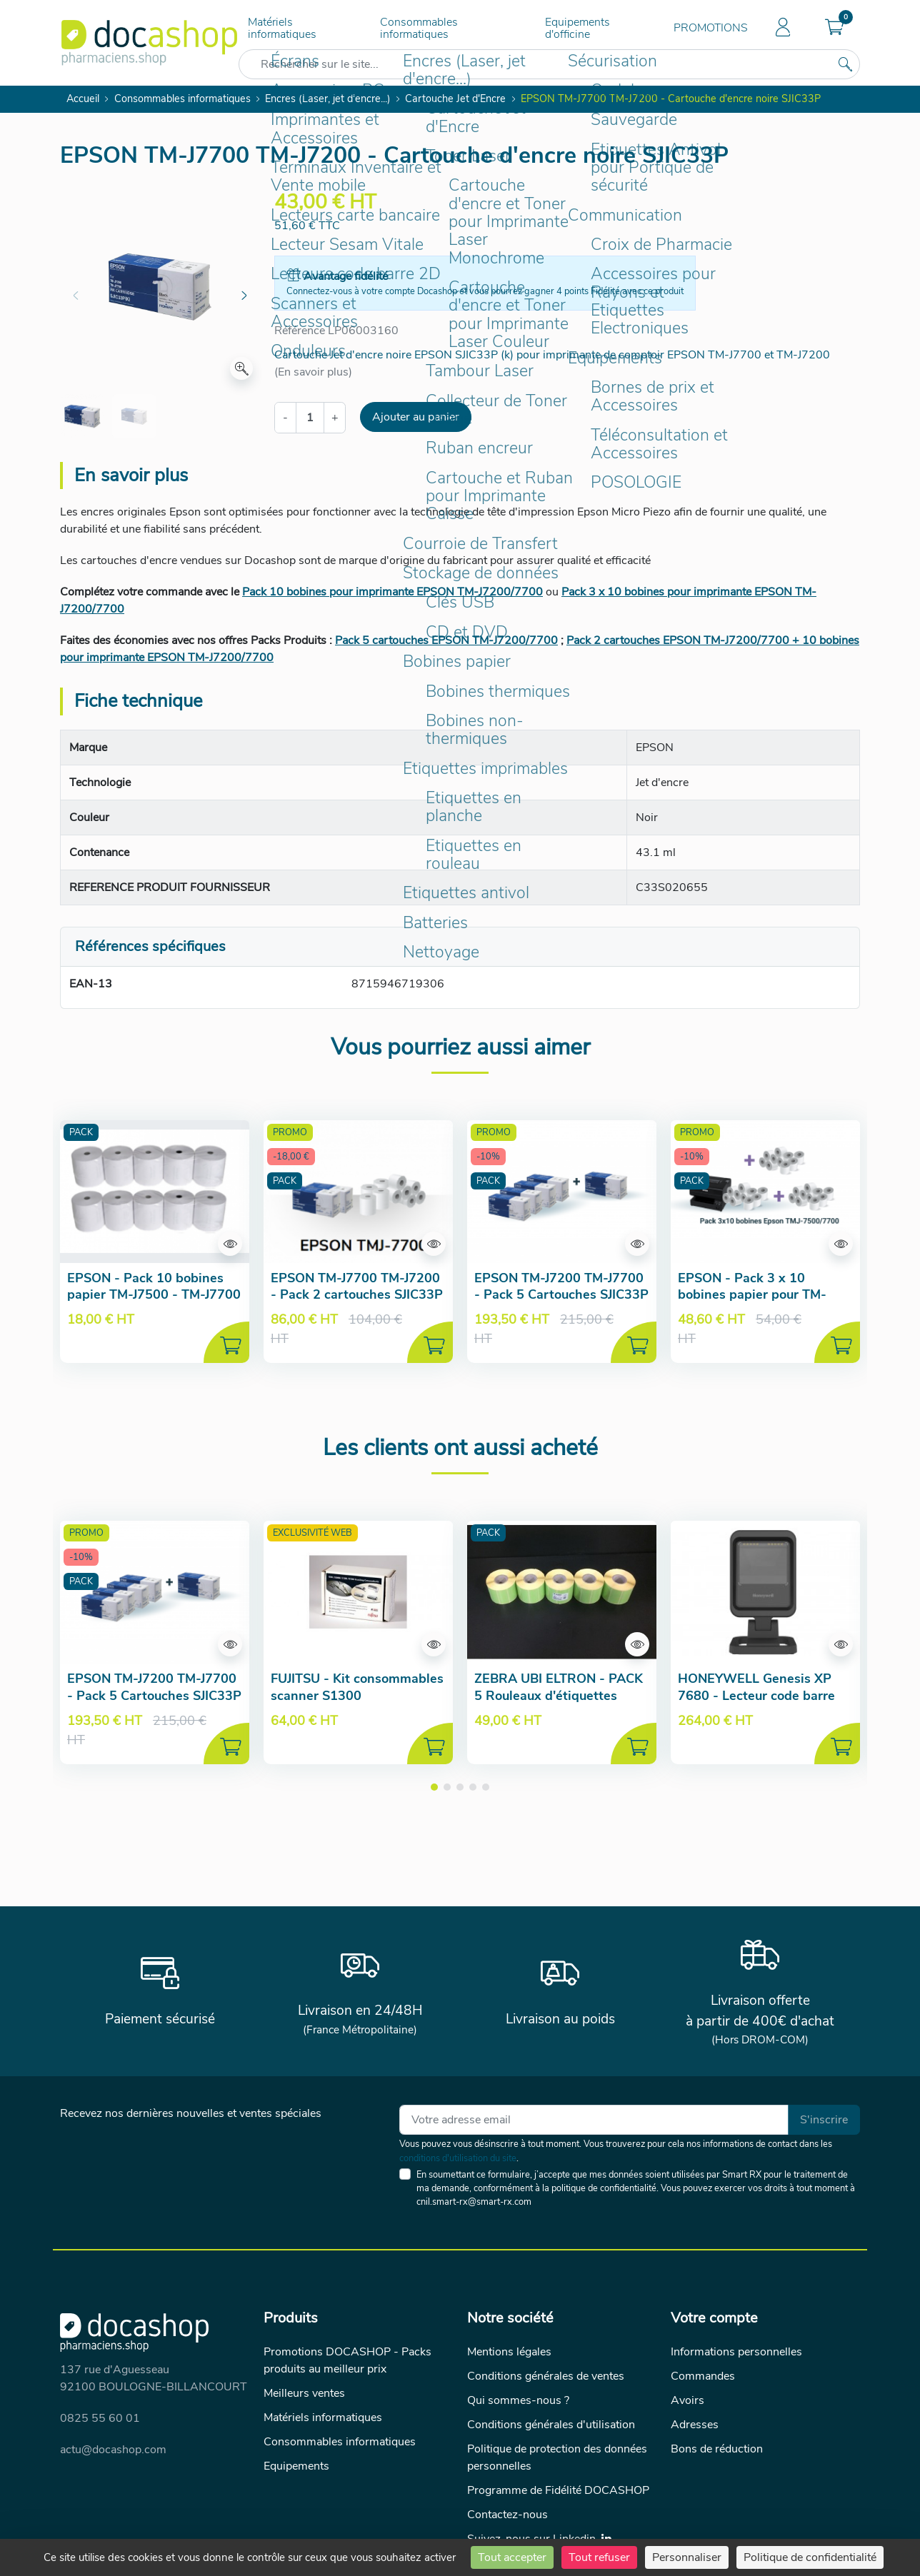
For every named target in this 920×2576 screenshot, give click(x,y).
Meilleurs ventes (304, 2393)
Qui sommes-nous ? (518, 2400)
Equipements (296, 2466)
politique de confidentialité (603, 2188)
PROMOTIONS (711, 28)
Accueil (82, 98)
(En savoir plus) (313, 372)
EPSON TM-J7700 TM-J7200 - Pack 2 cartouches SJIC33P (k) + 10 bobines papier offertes (357, 1303)
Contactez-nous (507, 2514)
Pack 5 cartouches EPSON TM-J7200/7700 (446, 640)
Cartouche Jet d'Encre (455, 98)
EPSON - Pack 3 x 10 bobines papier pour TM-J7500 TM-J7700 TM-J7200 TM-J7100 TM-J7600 (758, 1303)
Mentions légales (509, 2352)
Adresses (695, 2424)
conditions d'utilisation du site (457, 2158)
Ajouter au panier (415, 417)
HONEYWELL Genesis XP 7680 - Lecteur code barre (756, 1687)
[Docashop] (149, 43)
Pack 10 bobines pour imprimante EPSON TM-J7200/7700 (392, 592)
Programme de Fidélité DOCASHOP (558, 2490)
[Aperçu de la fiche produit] (154, 1191)
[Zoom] (241, 368)
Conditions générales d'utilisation (551, 2424)
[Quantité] (310, 418)
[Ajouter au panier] (226, 1342)
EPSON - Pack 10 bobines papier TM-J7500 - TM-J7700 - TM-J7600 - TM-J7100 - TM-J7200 (154, 1303)
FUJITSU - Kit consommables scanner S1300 (357, 1687)
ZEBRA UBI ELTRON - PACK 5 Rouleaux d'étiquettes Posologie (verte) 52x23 (558, 1695)
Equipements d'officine (577, 28)
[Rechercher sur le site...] (845, 64)
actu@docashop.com (113, 2449)
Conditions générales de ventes (545, 2376)
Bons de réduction (717, 2449)
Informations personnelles (736, 2352)
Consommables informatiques (419, 28)
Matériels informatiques (282, 28)
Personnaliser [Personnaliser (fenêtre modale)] (686, 2557)
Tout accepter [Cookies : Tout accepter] (512, 2557)
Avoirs (687, 2400)
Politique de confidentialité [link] (810, 2557)
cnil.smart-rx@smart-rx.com (473, 2201)
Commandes (703, 2376)
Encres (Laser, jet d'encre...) (328, 98)
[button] (834, 28)
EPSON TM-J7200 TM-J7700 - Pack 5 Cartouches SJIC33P (561, 1286)
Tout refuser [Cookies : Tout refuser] (599, 2557)
